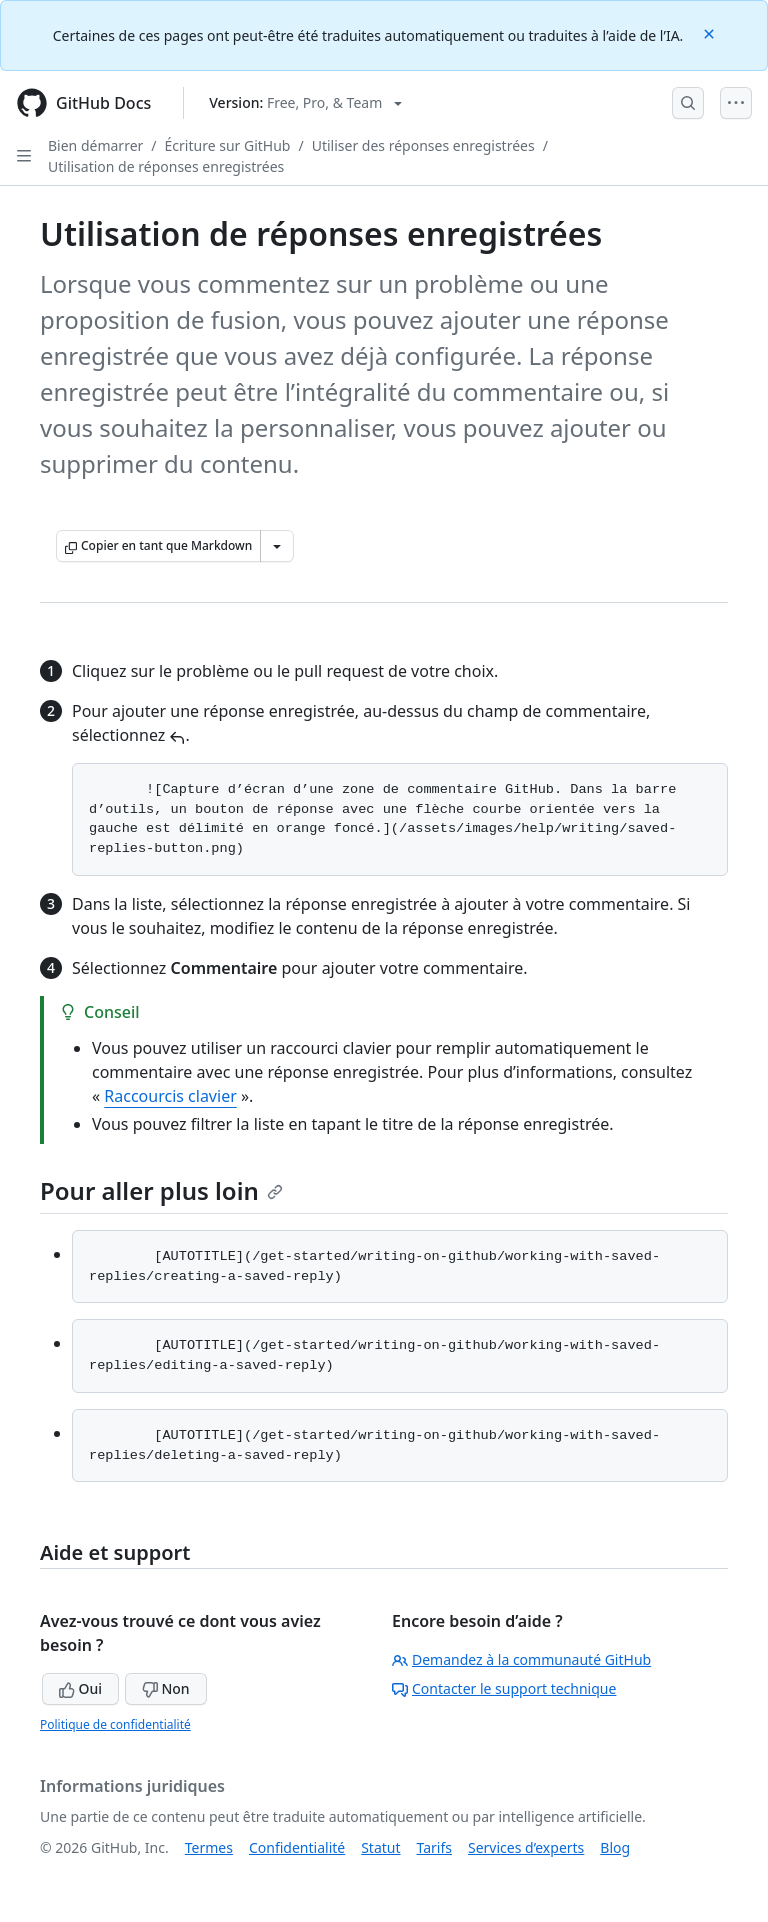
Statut (380, 1847)
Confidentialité (297, 1847)
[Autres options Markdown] (277, 546)
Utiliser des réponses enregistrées (423, 145)
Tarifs (434, 1847)
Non (166, 1688)
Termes (209, 1847)
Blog (615, 1847)
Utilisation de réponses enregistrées (166, 166)
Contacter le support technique (504, 1688)
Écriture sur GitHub (228, 145)
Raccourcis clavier (170, 1096)
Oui (80, 1688)
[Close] (711, 32)
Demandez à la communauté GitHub (521, 1659)
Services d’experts (526, 1847)
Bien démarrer (95, 145)
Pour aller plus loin (161, 1190)
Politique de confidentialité (115, 1724)
